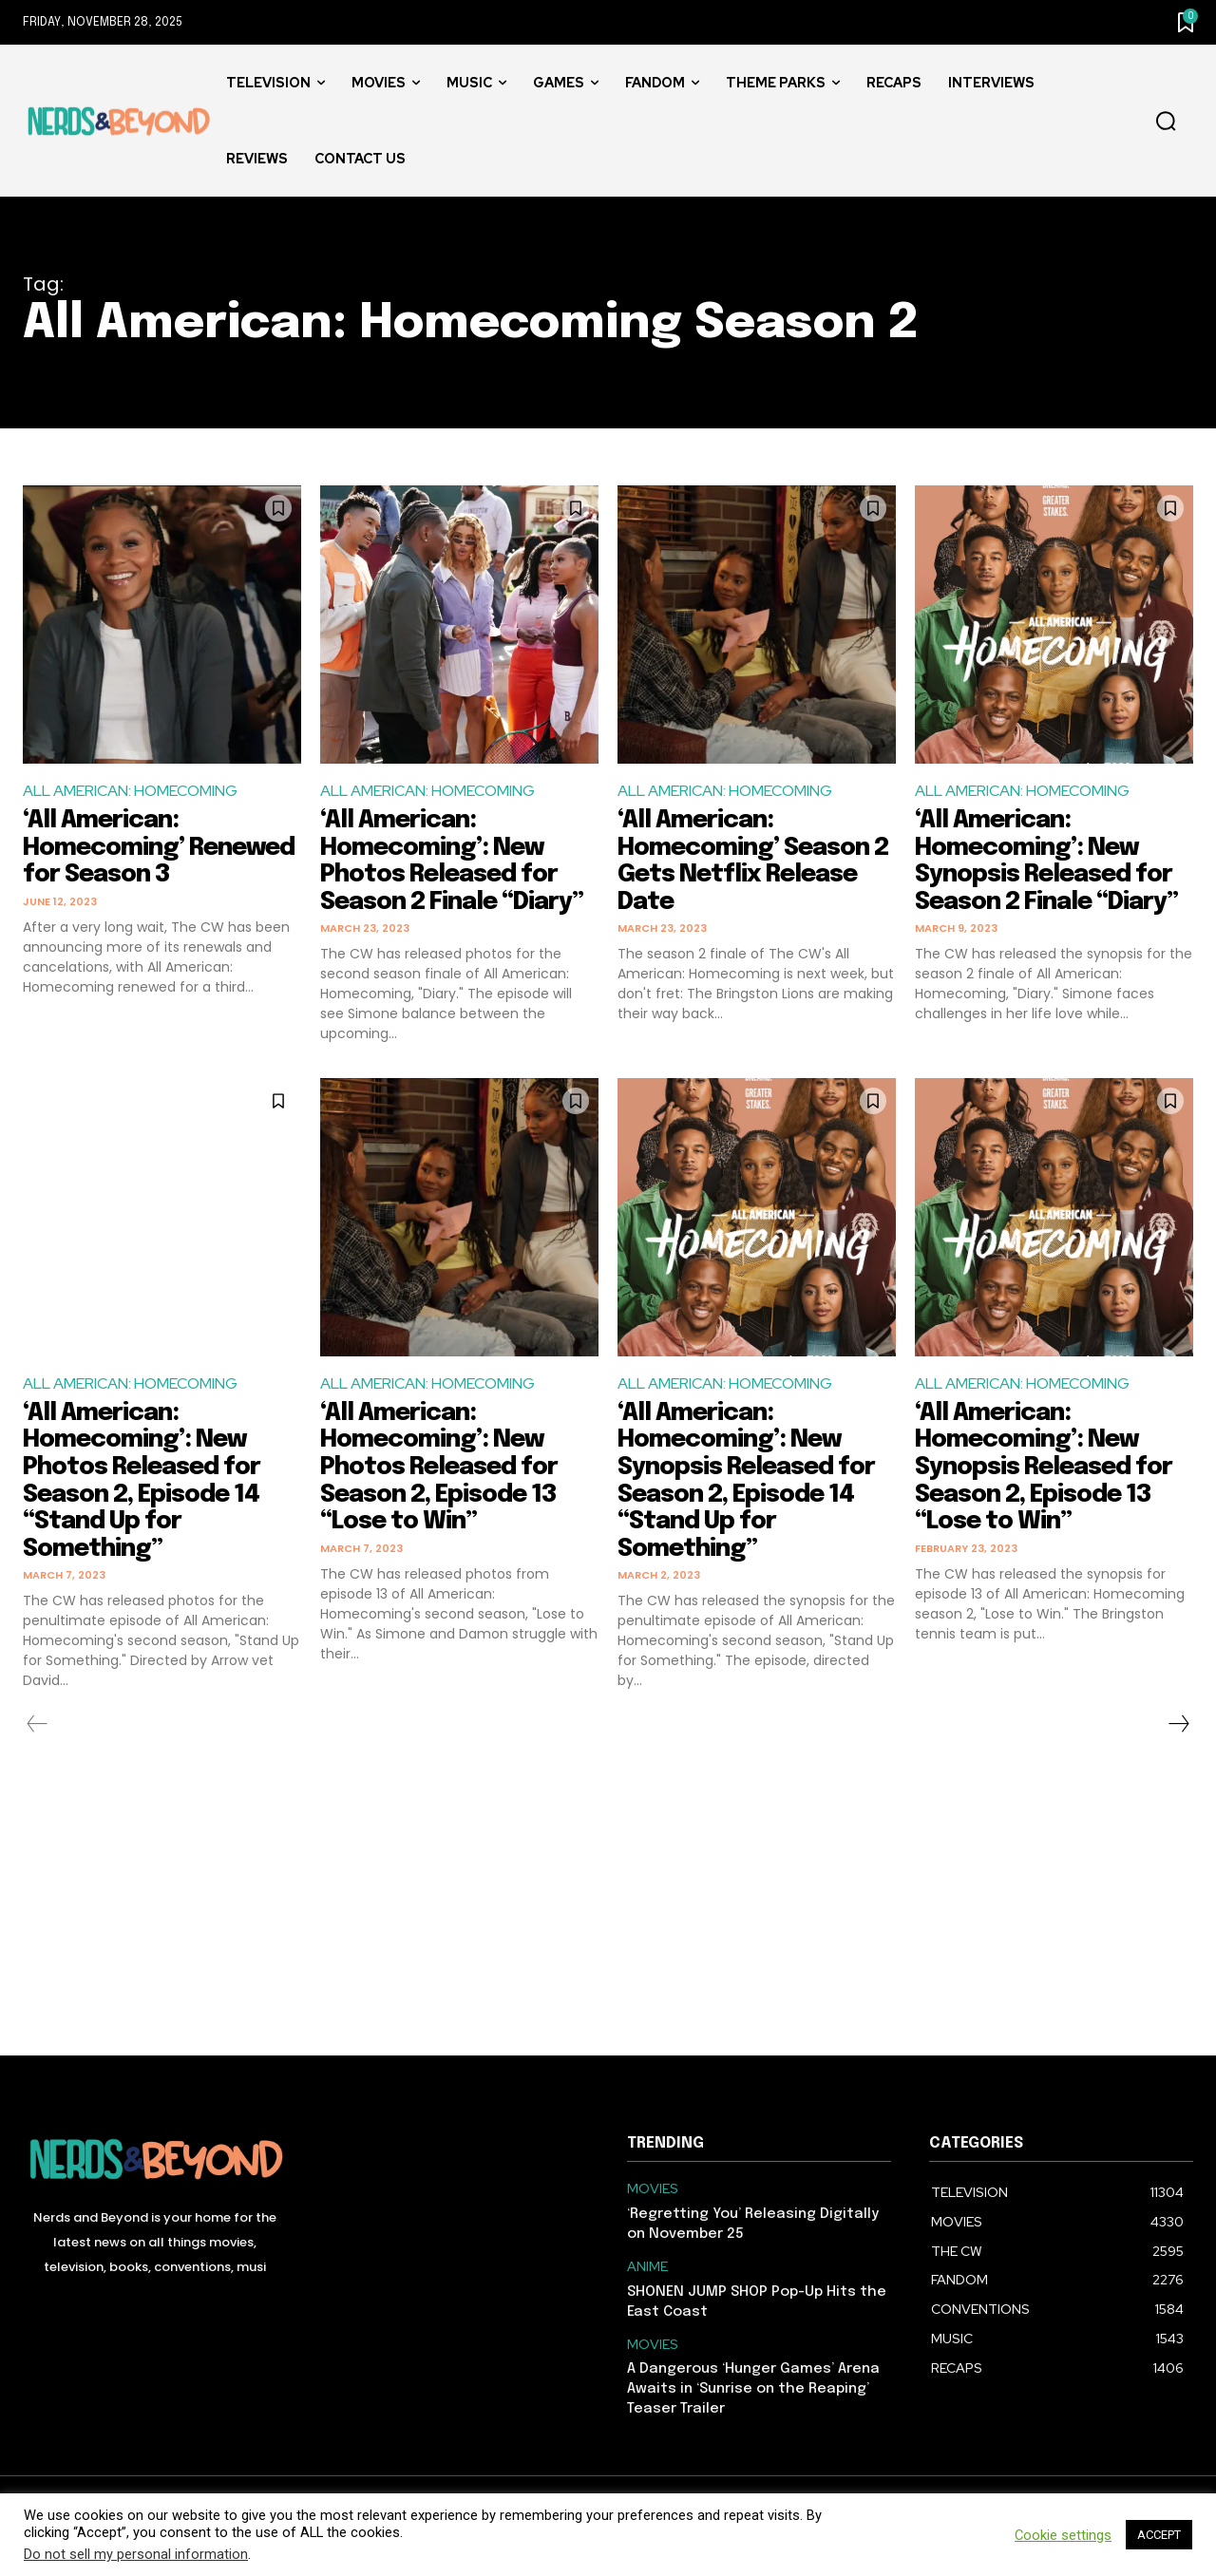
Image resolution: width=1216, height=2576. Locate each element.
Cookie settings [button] (1063, 2535)
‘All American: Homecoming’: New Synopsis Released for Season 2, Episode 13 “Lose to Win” (1047, 1467)
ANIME (647, 2267)
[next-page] (1178, 1724)
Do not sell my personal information (136, 2554)
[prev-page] (37, 1724)
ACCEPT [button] (1159, 2535)
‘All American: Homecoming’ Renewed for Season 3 (157, 847)
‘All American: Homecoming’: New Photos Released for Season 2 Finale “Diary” (457, 861)
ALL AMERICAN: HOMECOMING (130, 791)
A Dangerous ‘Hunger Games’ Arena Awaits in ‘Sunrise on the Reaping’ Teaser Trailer (753, 2388)
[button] (1165, 121)
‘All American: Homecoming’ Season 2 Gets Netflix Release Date (756, 861)
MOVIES (652, 2189)
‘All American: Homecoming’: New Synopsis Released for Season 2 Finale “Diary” (1051, 861)
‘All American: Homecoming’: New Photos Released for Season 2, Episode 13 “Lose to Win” (442, 1467)
